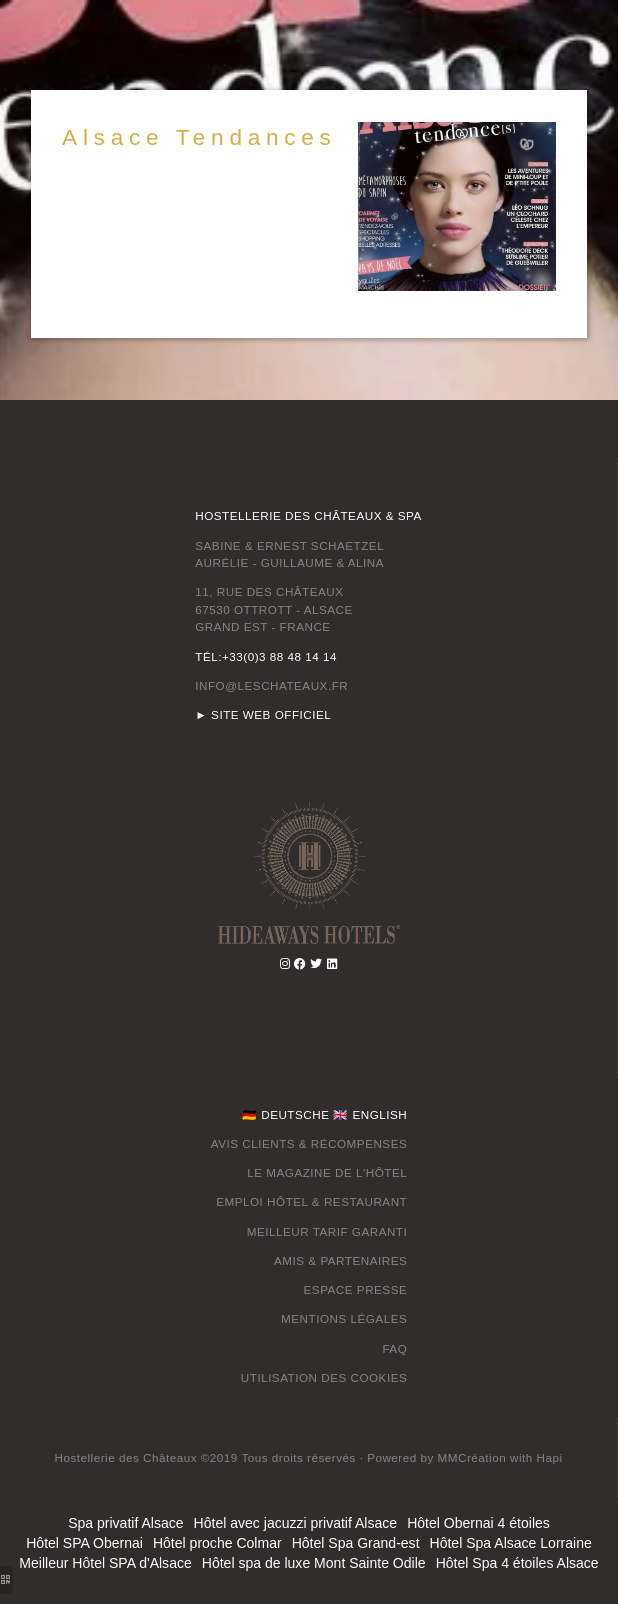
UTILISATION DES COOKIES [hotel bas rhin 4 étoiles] (324, 1377)
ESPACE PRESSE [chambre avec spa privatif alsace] (356, 1289)
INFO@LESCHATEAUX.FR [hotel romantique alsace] (271, 685)
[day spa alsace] (316, 963)
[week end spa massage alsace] (300, 963)
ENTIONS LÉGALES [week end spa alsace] (349, 1318)
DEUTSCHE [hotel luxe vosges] (295, 1114)
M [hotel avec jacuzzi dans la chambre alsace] (286, 1318)
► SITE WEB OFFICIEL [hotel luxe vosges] (263, 714)
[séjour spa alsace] (285, 963)
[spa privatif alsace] (472, 1457)
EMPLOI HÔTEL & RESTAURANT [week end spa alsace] (311, 1201)
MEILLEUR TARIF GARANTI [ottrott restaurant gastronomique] (327, 1231)
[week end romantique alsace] (549, 1457)
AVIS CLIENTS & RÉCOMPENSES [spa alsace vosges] (309, 1143)
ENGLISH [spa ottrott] (379, 1114)
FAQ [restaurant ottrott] (394, 1348)
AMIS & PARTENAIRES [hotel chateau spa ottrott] (340, 1260)
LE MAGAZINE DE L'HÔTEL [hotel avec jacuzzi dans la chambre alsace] (327, 1172)
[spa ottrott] (332, 963)
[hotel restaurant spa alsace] (309, 870)
